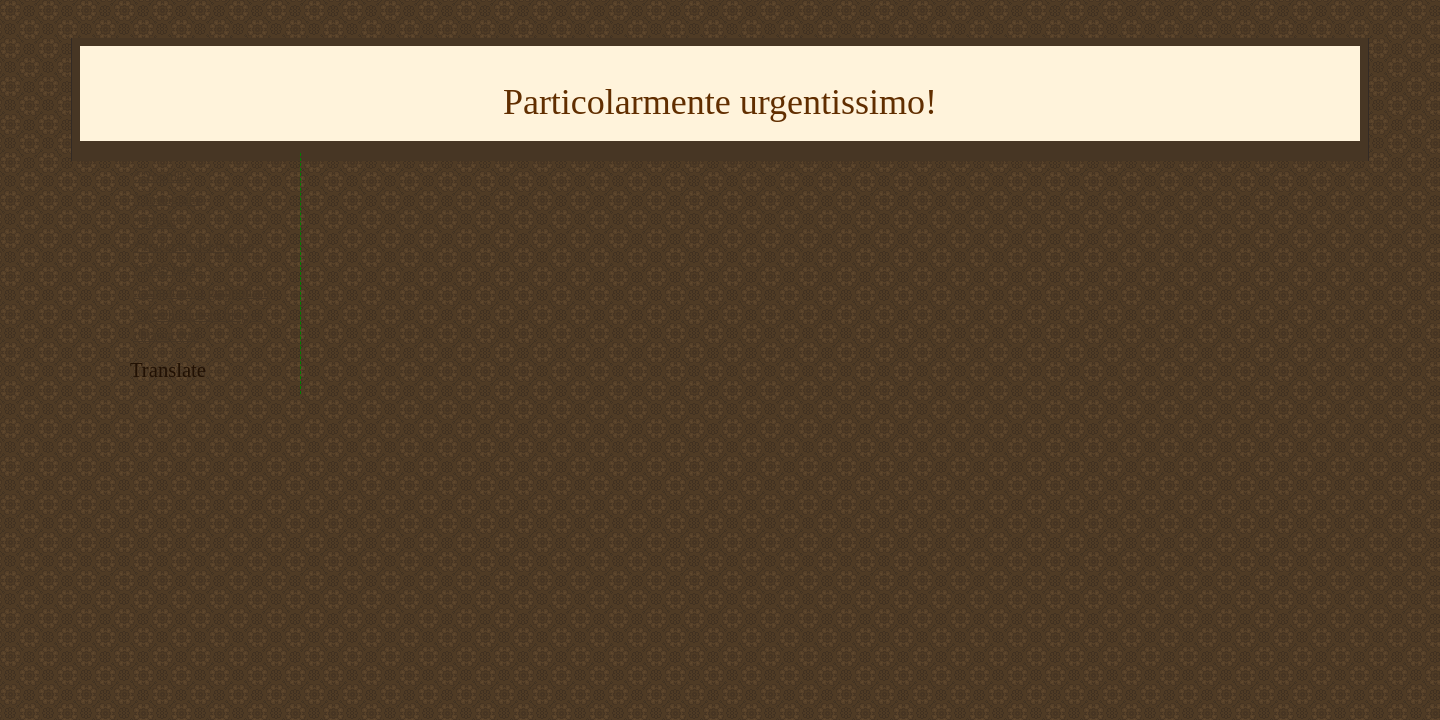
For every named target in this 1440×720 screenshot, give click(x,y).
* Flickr (155, 222)
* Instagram (166, 199)
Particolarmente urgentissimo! (720, 102)
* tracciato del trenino (194, 246)
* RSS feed (165, 269)
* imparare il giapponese (202, 292)
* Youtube (162, 176)
